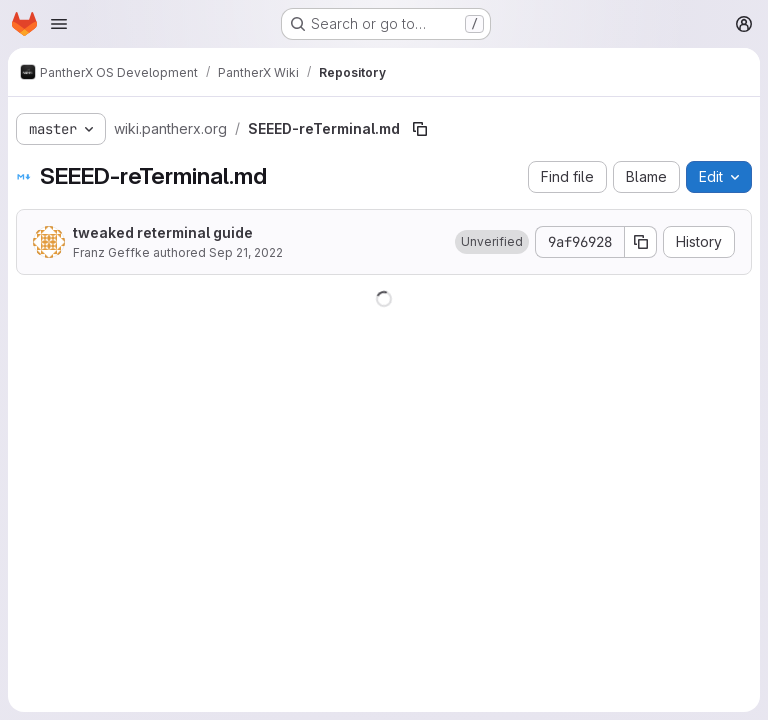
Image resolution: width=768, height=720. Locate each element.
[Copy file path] (420, 129)
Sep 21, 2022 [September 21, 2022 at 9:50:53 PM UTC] (246, 252)
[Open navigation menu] (59, 24)
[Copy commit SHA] (641, 242)
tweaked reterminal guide (163, 232)
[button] (492, 242)
